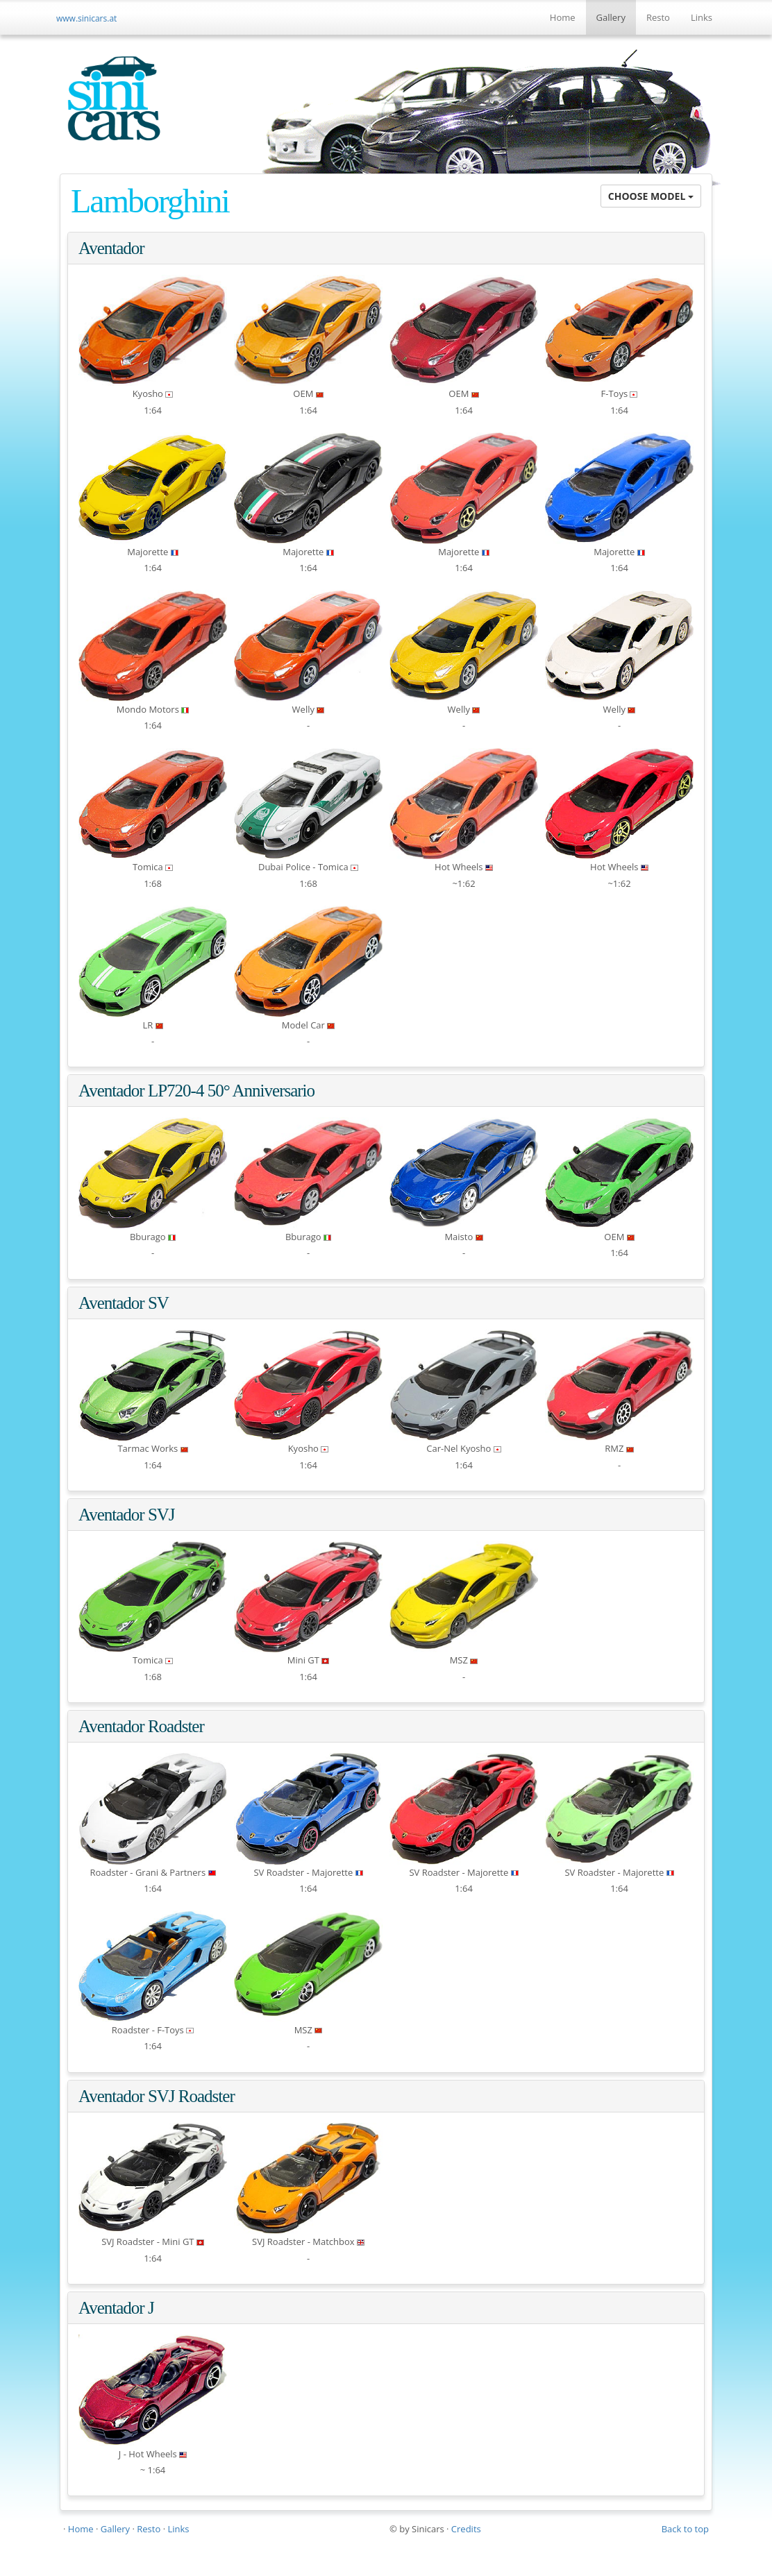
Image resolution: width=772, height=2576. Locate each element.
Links (701, 17)
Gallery (611, 17)
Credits (466, 2529)
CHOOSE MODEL (651, 196)
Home (563, 17)
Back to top (685, 2529)
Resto (658, 17)
